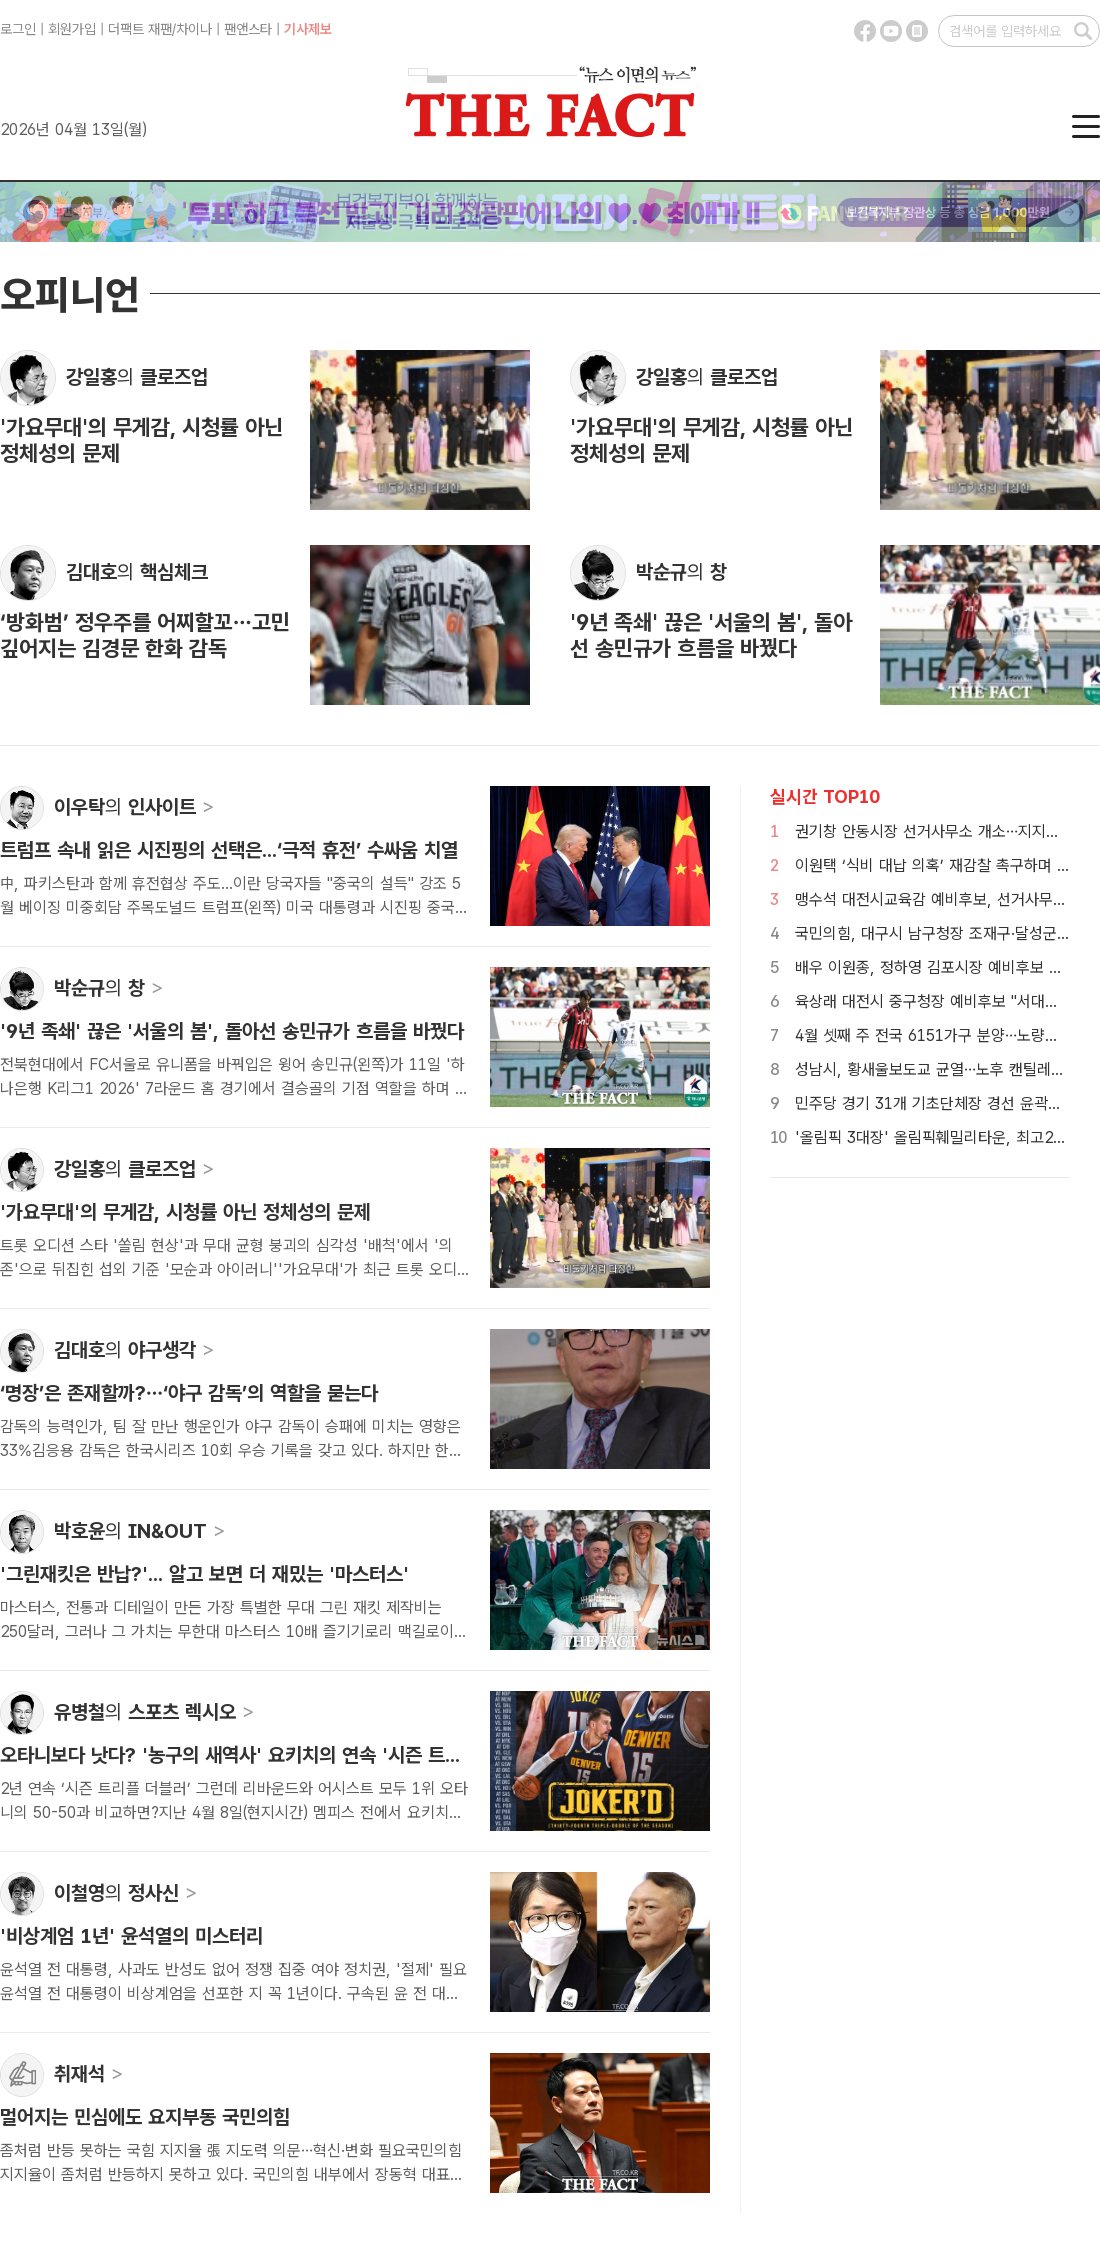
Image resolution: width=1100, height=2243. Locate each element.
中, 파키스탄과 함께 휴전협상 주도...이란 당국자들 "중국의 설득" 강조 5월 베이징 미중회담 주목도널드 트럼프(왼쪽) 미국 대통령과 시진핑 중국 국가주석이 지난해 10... (230, 907)
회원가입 (72, 29)
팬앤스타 (248, 29)
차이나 (194, 29)
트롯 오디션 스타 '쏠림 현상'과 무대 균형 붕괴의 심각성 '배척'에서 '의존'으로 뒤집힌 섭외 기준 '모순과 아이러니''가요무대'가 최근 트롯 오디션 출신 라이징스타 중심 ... (228, 1269)
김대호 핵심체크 (137, 572)
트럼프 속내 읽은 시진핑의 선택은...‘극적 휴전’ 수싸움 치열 (229, 850)
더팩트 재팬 (140, 29)
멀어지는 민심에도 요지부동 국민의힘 (145, 2117)
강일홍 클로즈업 (137, 377)
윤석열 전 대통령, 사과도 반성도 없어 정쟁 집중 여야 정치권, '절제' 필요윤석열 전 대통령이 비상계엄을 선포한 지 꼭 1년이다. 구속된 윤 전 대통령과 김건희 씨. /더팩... (233, 1993)
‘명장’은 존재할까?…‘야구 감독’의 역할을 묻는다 (189, 1393)
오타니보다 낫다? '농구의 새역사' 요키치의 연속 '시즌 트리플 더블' (262, 1755)
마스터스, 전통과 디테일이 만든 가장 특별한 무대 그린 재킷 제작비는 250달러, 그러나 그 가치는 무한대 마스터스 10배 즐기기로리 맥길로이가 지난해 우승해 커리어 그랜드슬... (234, 1631)
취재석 (89, 2074)
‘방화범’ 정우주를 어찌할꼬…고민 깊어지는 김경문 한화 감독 (145, 635)
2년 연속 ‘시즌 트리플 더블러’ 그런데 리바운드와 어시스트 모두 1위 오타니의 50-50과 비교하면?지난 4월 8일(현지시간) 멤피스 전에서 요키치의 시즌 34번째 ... (234, 1812)
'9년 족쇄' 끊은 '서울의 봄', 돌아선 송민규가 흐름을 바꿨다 (711, 635)
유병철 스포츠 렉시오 (154, 1712)
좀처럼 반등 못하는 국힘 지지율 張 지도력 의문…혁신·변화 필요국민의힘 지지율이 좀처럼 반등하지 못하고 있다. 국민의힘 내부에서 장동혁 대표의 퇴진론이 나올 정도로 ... (232, 2174)
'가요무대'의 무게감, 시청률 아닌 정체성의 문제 (185, 1212)
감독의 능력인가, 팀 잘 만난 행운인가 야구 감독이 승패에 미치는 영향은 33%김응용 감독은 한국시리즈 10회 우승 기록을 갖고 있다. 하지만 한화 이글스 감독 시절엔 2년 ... (231, 1450)
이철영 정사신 (126, 1893)
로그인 (18, 29)
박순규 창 (681, 572)
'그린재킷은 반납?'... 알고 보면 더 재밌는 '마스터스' (204, 1574)
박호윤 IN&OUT (140, 1531)
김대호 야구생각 (134, 1350)
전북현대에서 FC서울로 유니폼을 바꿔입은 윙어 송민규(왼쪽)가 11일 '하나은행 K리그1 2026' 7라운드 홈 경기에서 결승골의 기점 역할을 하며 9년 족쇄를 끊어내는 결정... (232, 1088)
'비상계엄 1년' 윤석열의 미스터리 (131, 1936)
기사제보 (308, 29)
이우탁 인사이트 (134, 807)
